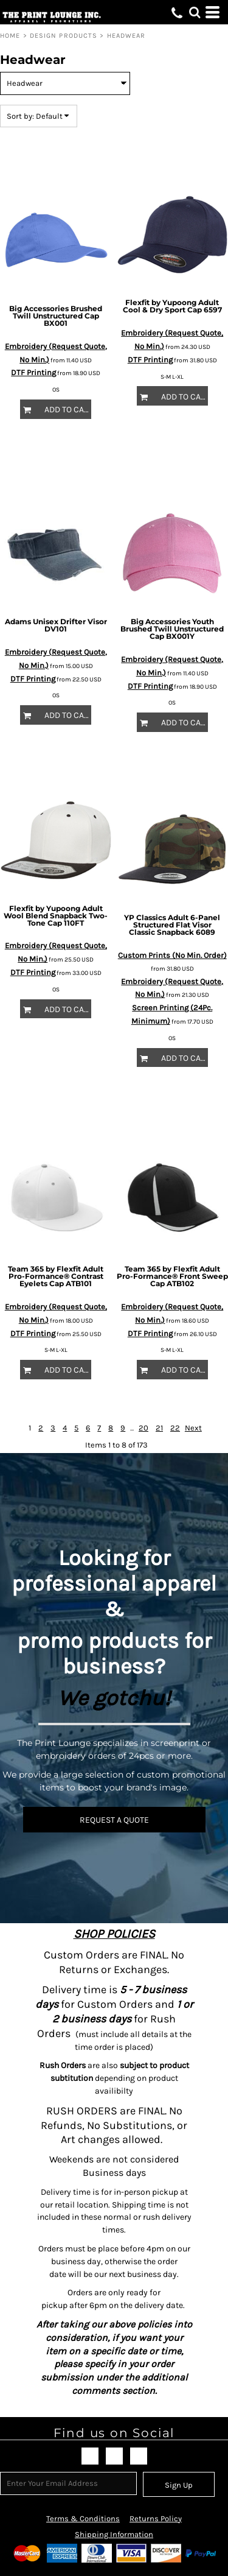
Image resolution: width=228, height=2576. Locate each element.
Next (193, 1427)
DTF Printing (33, 372)
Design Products (64, 36)
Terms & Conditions (83, 2518)
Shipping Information (114, 2534)
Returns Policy (156, 2518)
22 (175, 1427)
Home (10, 36)
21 (159, 1427)
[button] (194, 12)
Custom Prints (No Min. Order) (172, 955)
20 (143, 1427)
